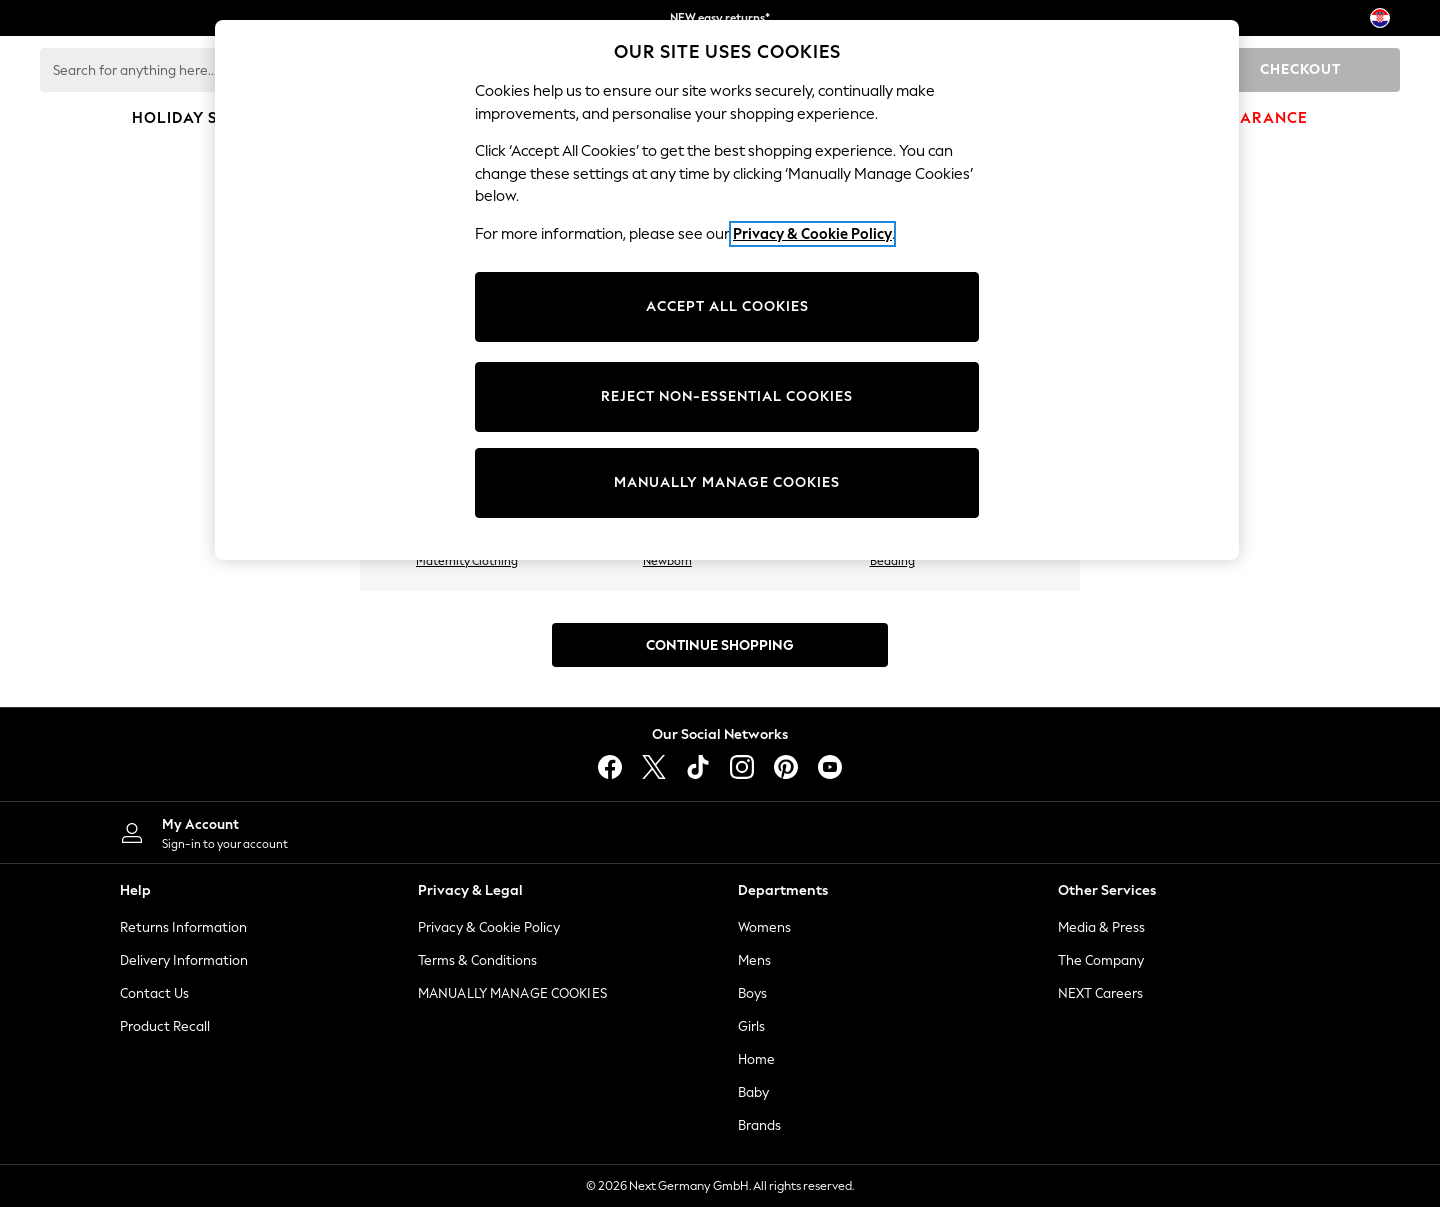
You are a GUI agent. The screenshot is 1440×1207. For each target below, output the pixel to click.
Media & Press (1101, 927)
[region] (727, 290)
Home (756, 1059)
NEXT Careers (1100, 993)
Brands (759, 1125)
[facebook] (610, 767)
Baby (753, 1092)
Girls (751, 1026)
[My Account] (400, 832)
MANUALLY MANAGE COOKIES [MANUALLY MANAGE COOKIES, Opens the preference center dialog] (727, 482)
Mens (754, 960)
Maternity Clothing (467, 561)
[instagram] (742, 767)
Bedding (892, 561)
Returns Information (183, 927)
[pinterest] (786, 767)
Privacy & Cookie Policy (489, 927)
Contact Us (154, 993)
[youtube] (830, 767)
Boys (752, 993)
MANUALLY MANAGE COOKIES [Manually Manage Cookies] (512, 993)
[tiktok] (698, 767)
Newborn (667, 561)
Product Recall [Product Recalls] (165, 1026)
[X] (654, 767)
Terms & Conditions (477, 960)
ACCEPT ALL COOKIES (727, 306)
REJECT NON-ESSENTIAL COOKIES (727, 396)
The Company (1101, 960)
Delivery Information (184, 960)
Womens (764, 927)
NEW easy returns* (720, 18)
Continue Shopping (720, 645)
